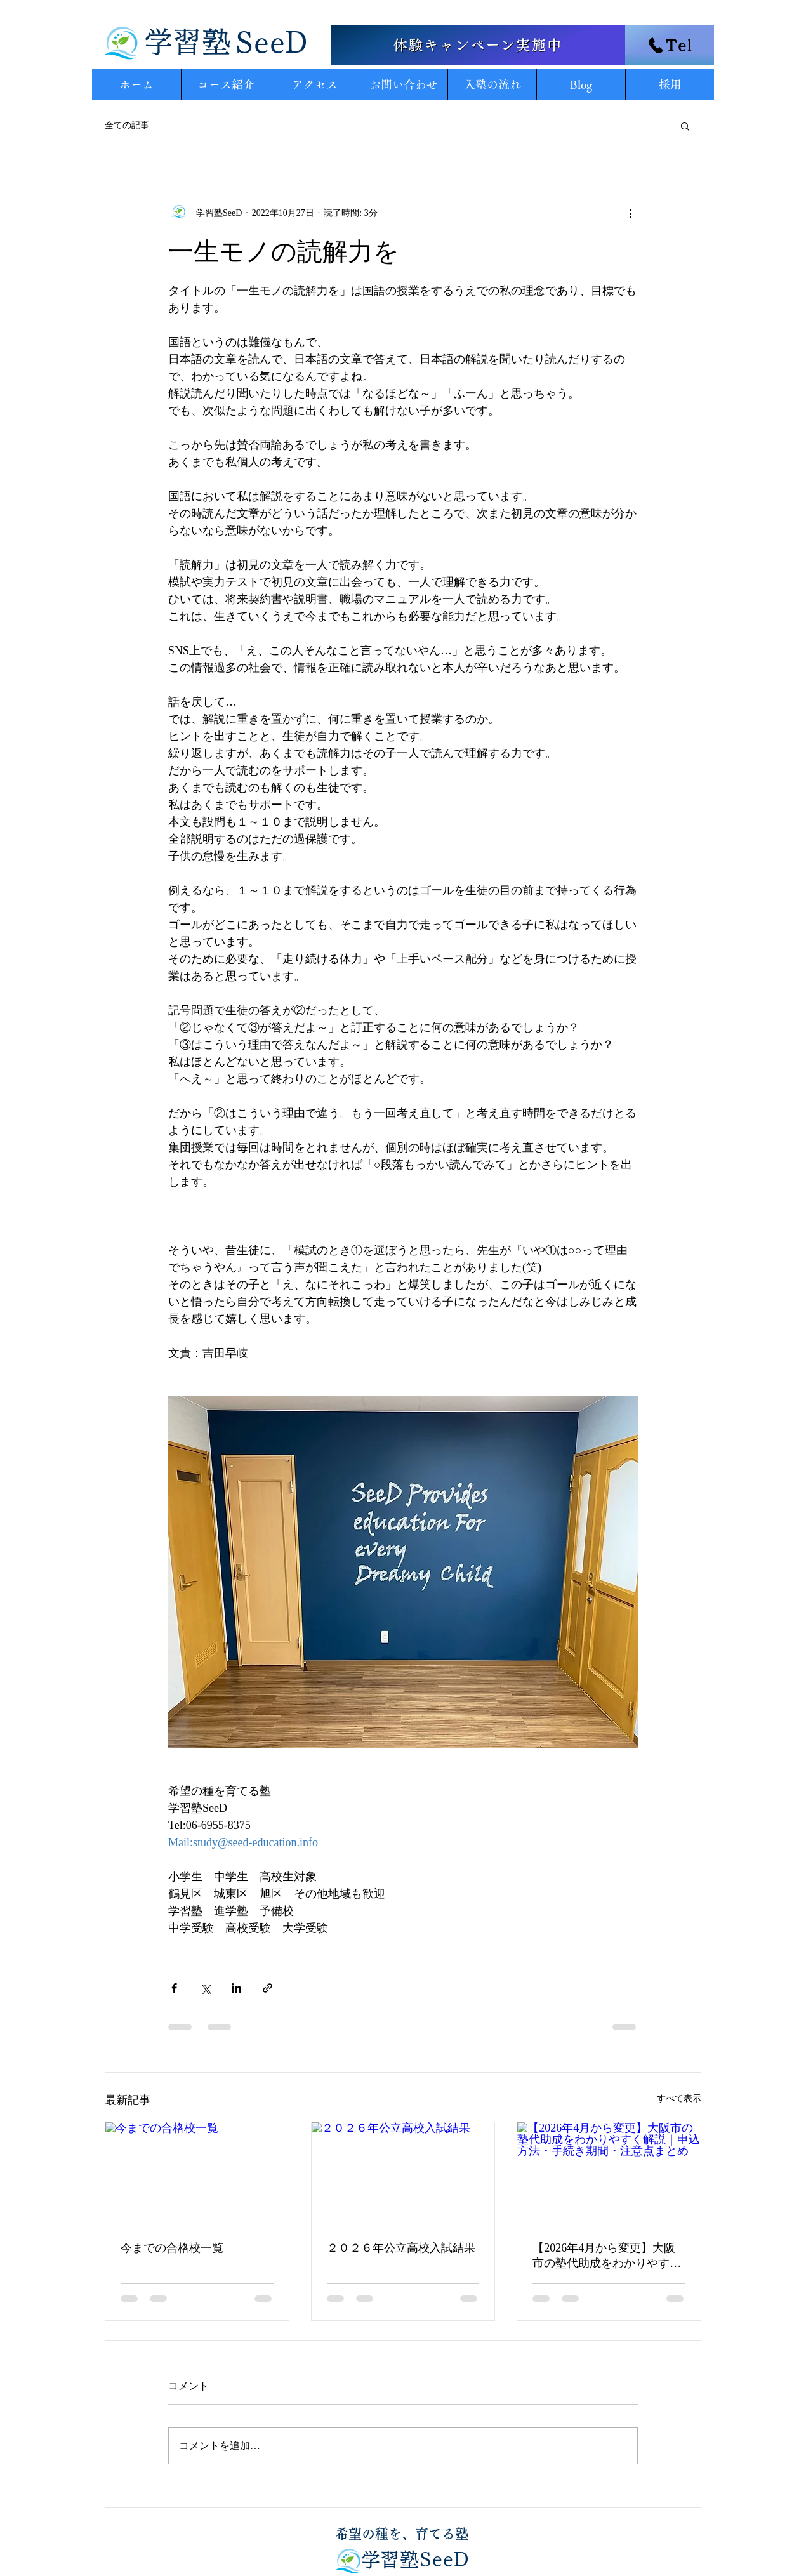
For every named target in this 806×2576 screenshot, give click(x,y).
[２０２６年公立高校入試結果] (403, 2173)
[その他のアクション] (630, 212)
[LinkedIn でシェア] (236, 1988)
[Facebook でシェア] (174, 1988)
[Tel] (669, 45)
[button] (685, 126)
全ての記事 (127, 125)
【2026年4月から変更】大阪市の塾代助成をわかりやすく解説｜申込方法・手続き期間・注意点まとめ (606, 2256)
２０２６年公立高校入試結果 (401, 2248)
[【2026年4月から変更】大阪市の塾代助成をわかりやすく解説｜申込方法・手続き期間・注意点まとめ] (609, 2173)
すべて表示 (679, 2098)
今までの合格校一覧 (172, 2248)
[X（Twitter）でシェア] (205, 1988)
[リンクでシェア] (267, 1988)
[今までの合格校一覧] (197, 2173)
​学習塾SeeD (415, 2559)
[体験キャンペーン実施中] (478, 45)
